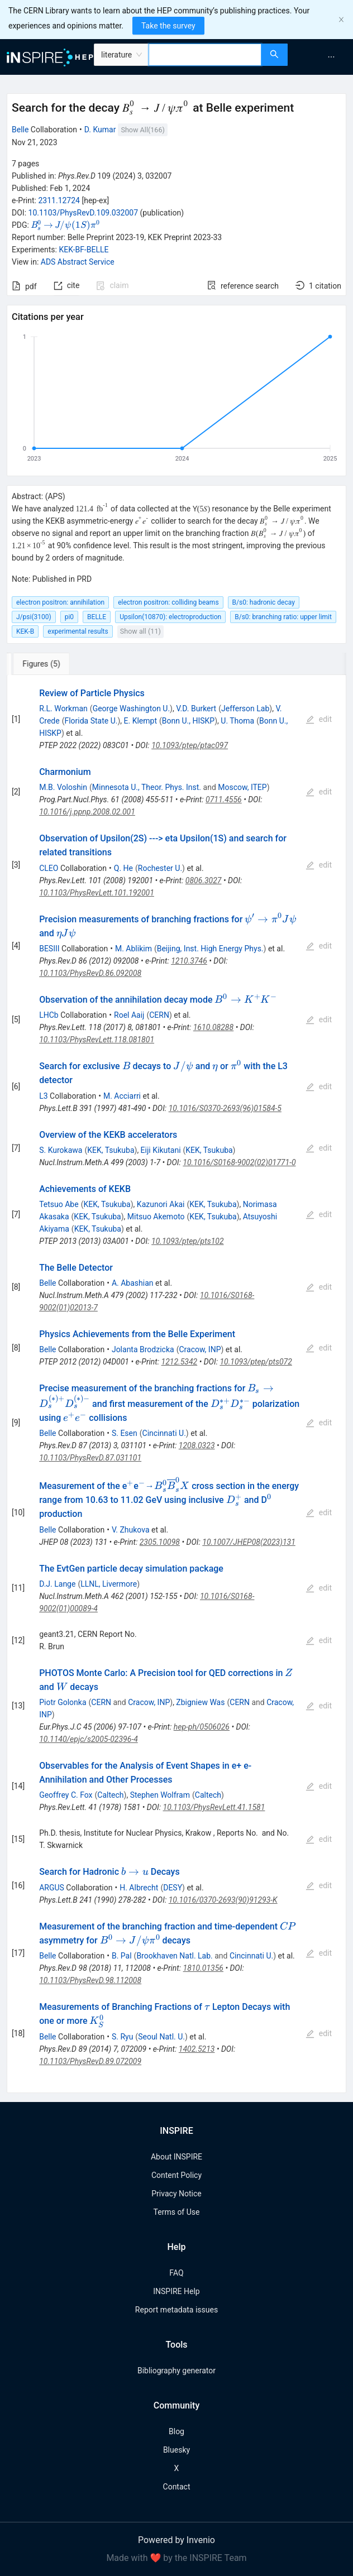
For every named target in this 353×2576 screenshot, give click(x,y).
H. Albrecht (139, 1887)
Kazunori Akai (161, 1204)
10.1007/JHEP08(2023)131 (248, 1542)
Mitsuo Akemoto (156, 1216)
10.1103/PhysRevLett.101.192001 (96, 892)
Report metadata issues (176, 2309)
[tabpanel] (176, 1384)
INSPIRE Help (176, 2291)
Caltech (110, 1794)
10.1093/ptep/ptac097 (189, 745)
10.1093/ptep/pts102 (187, 1241)
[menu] (321, 57)
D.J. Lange (57, 1583)
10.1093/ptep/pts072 (256, 1361)
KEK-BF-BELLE (83, 249)
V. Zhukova (131, 1529)
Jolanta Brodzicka (143, 1349)
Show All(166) (142, 130)
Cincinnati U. (164, 1433)
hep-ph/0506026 (202, 1726)
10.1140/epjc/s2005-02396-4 (88, 1739)
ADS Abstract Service (78, 261)
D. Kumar (100, 129)
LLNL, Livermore (108, 1583)
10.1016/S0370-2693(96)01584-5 (225, 1108)
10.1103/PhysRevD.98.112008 (90, 1980)
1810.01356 (203, 1968)
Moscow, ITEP (242, 787)
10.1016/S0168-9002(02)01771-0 (239, 1162)
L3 (43, 1095)
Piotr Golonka (62, 1702)
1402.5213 (197, 2048)
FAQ (176, 2272)
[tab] (43, 664)
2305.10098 (160, 1542)
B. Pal (122, 1955)
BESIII (49, 948)
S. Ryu (122, 2036)
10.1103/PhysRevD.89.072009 (90, 2061)
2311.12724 (59, 200)
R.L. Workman (63, 708)
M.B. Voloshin (63, 787)
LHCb (49, 1015)
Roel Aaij (129, 1015)
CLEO (48, 868)
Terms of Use (177, 2212)
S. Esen (124, 1433)
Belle (20, 129)
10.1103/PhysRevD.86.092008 (90, 973)
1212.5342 (179, 1361)
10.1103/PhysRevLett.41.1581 (214, 1807)
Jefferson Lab (245, 708)
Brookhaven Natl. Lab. (174, 1955)
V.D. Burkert (196, 708)
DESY (172, 1887)
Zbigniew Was (200, 1702)
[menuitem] (331, 57)
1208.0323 (197, 1445)
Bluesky (176, 2449)
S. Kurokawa (60, 1150)
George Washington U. (131, 708)
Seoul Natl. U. (161, 2036)
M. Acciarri (122, 1095)
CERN (159, 1015)
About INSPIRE (176, 2156)
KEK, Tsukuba (110, 1150)
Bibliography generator (176, 2370)
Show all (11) (140, 631)
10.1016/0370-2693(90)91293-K (223, 1899)
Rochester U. (160, 868)
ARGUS (51, 1887)
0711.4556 (224, 799)
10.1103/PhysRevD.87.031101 (90, 1457)
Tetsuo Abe (59, 1204)
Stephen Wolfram (160, 1794)
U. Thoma (237, 720)
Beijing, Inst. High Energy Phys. (210, 948)
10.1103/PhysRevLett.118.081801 (96, 1039)
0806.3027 (203, 880)
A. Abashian (133, 1283)
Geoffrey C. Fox (65, 1794)
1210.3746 (189, 960)
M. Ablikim (133, 948)
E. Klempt (140, 720)
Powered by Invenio (176, 2540)
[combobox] (205, 55)
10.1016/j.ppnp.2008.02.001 (87, 811)
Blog (176, 2431)
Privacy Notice (176, 2193)
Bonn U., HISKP (188, 720)
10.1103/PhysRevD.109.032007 (83, 212)
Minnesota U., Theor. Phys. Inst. (146, 787)
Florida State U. (90, 720)
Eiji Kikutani (161, 1150)
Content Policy (176, 2175)
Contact (176, 2486)
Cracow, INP (200, 1349)
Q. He (123, 868)
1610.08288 (213, 1027)
